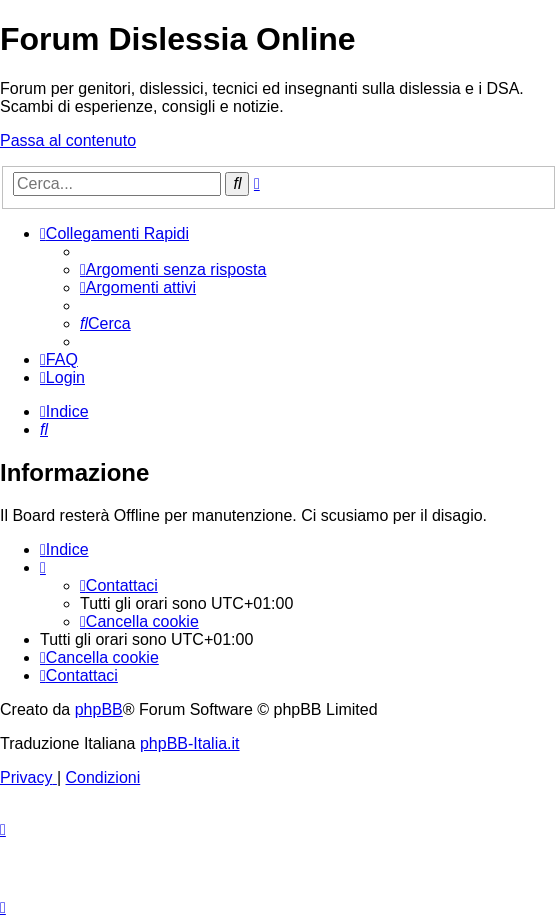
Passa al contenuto (68, 140)
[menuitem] (173, 269)
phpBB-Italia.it (190, 743)
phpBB (99, 709)
